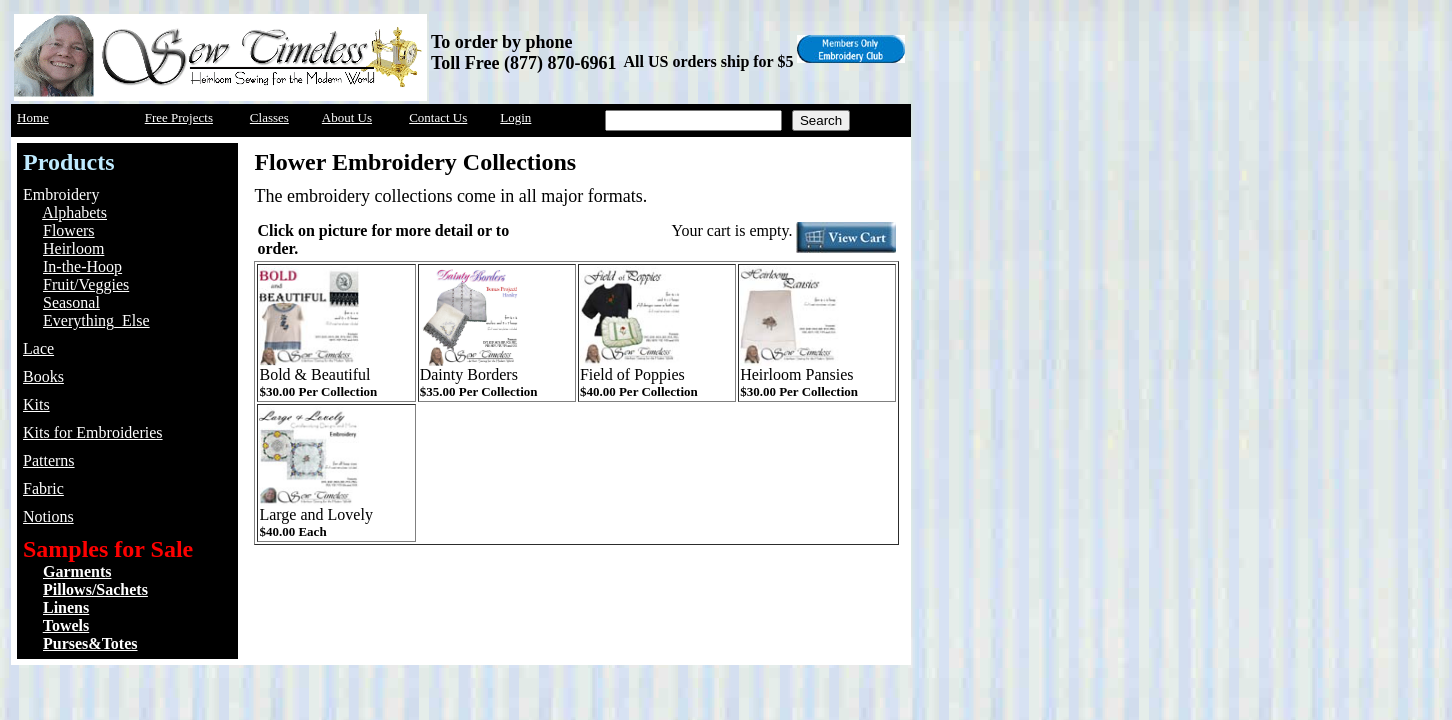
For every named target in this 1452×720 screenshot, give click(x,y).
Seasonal (71, 302)
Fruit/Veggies (86, 284)
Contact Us (438, 117)
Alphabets (74, 212)
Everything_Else (96, 320)
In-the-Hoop (82, 266)
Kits (36, 404)
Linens (66, 607)
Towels (66, 625)
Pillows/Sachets (95, 589)
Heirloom (73, 248)
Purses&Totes (90, 643)
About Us (347, 117)
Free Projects (179, 117)
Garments (77, 571)
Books (43, 376)
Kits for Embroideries (93, 432)
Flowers (69, 230)
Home (33, 117)
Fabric (43, 488)
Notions (48, 516)
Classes (269, 117)
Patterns (49, 460)
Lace (38, 348)
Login (515, 117)
